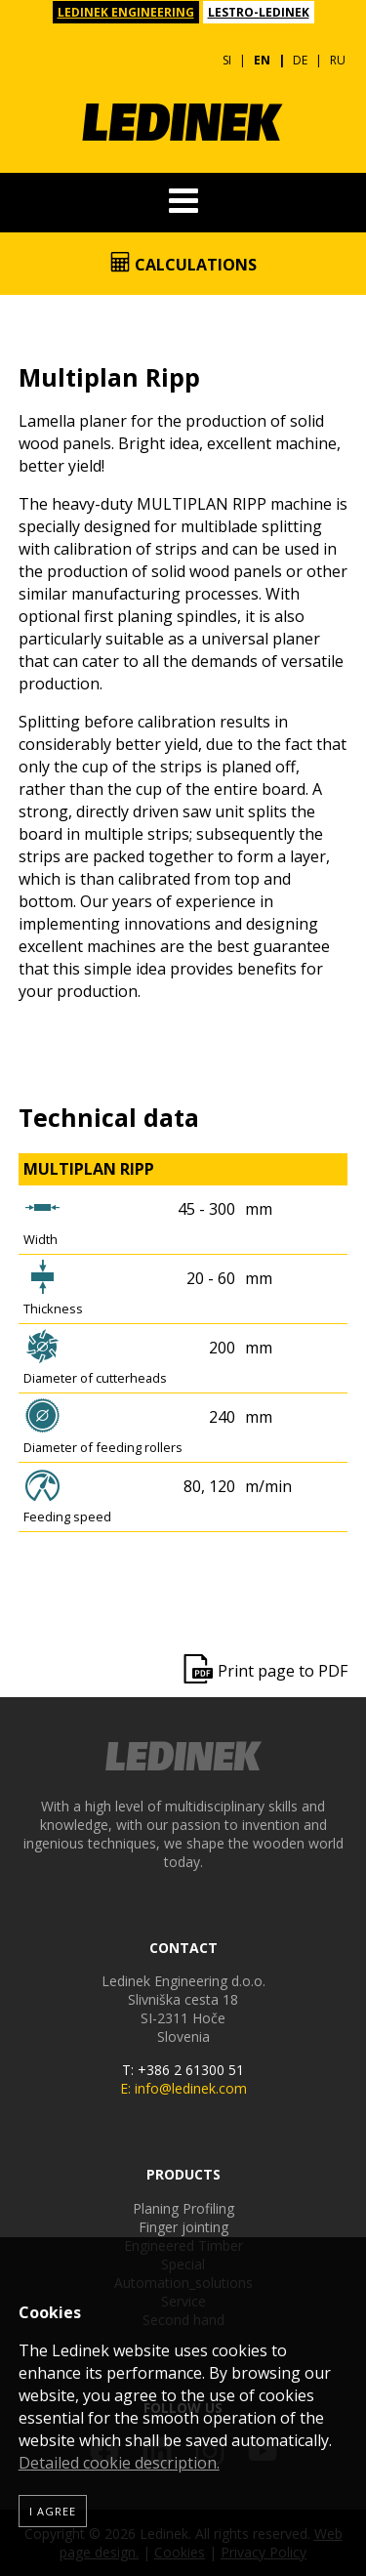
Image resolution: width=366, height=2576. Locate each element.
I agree (52, 2511)
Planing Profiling (183, 2208)
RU (338, 60)
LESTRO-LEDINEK (258, 12)
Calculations (183, 263)
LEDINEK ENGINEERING (126, 12)
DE (300, 60)
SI (227, 60)
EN (262, 60)
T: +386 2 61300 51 (183, 2069)
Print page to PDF (282, 1671)
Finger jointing (183, 2227)
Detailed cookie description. (119, 2462)
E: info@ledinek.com (183, 2088)
